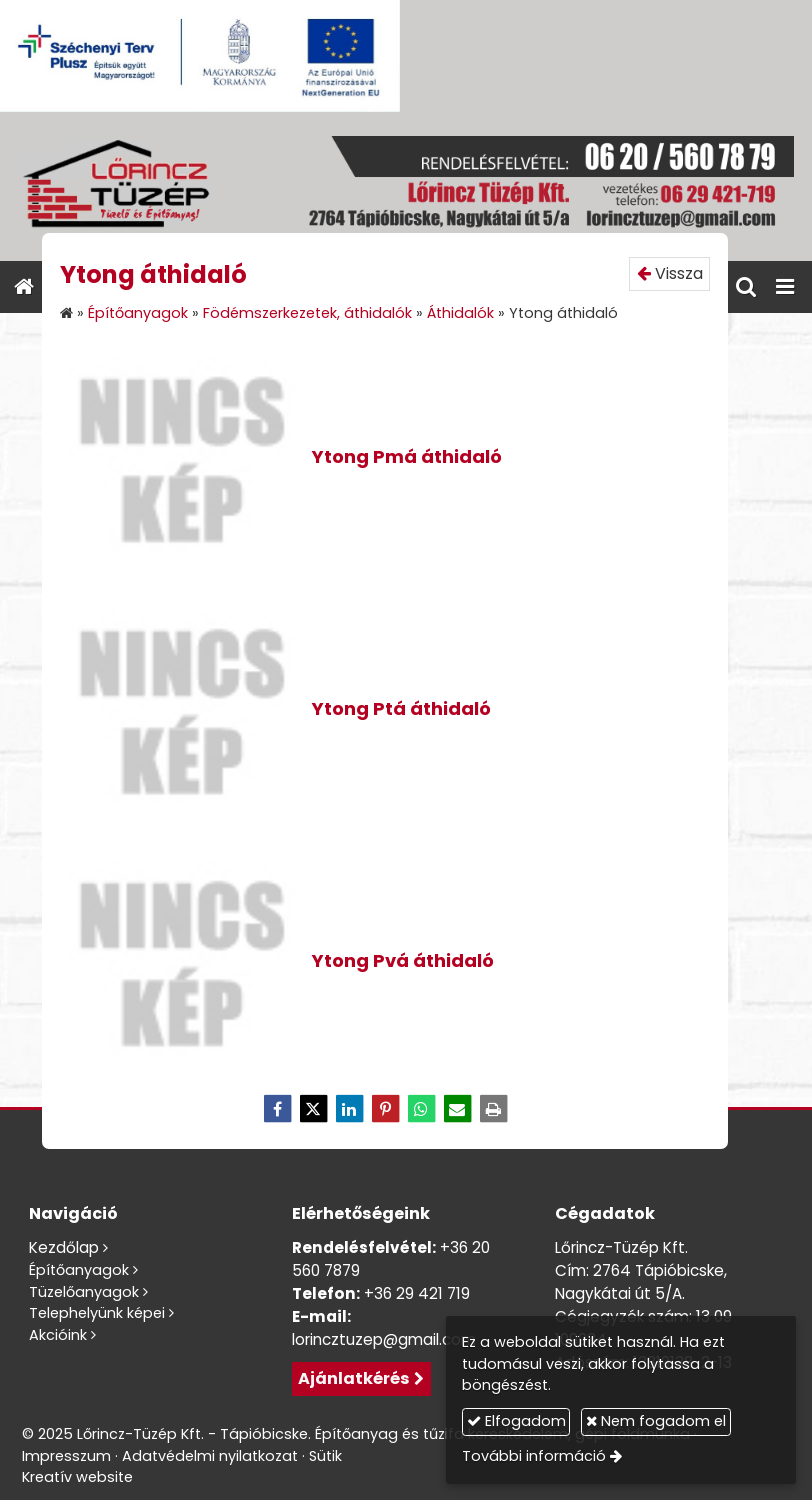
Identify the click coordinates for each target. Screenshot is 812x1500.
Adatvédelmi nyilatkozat (210, 1456)
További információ (534, 1456)
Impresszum (66, 1456)
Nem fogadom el (656, 1421)
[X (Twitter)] (313, 1109)
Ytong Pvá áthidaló (403, 960)
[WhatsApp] (421, 1109)
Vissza (670, 273)
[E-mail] (457, 1109)
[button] (785, 287)
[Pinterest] (385, 1109)
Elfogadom (516, 1421)
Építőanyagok (79, 1270)
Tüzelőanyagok (84, 1292)
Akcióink (58, 1335)
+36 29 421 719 (417, 1293)
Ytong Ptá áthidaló (401, 708)
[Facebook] (277, 1109)
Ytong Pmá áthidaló (407, 456)
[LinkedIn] (349, 1109)
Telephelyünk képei (97, 1313)
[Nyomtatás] (493, 1109)
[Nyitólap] (406, 186)
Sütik (325, 1456)
